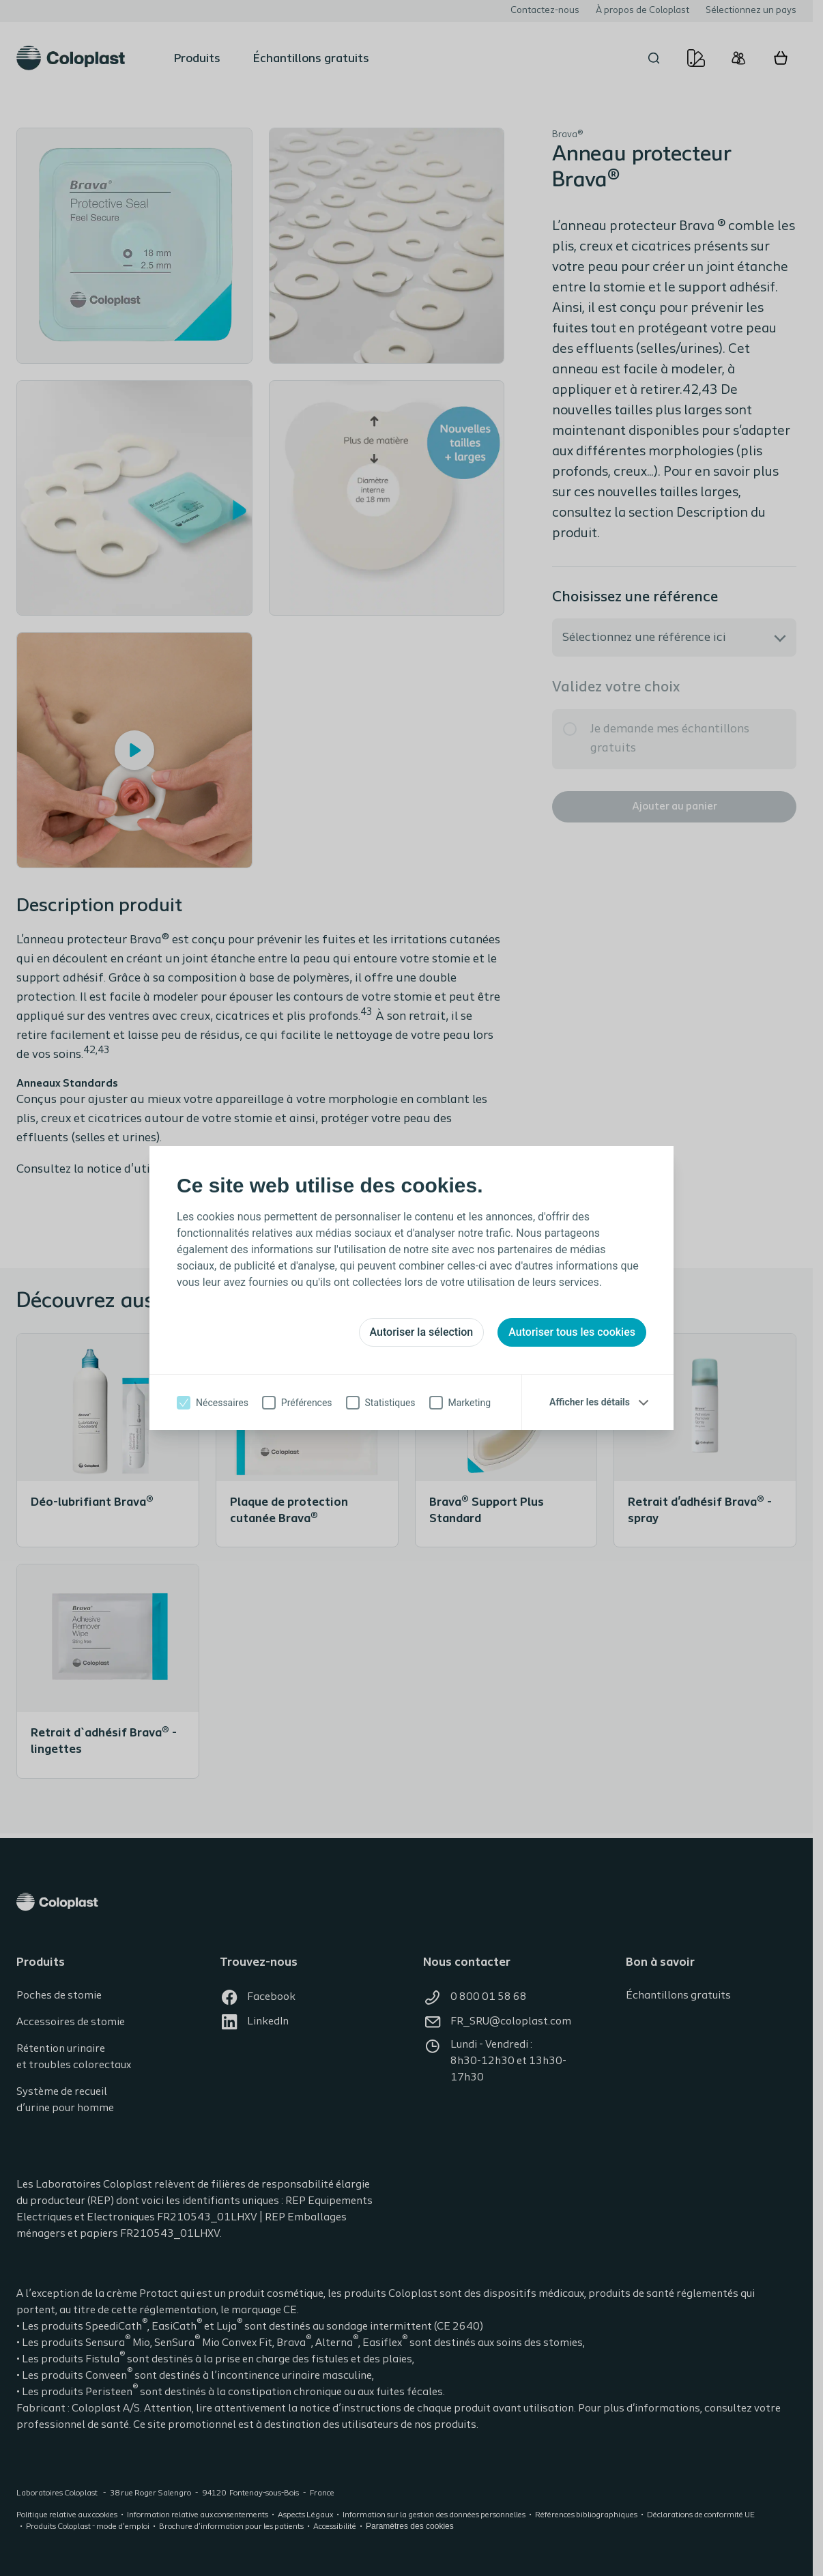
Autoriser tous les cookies (571, 1332)
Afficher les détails (589, 1402)
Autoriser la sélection (422, 1332)
